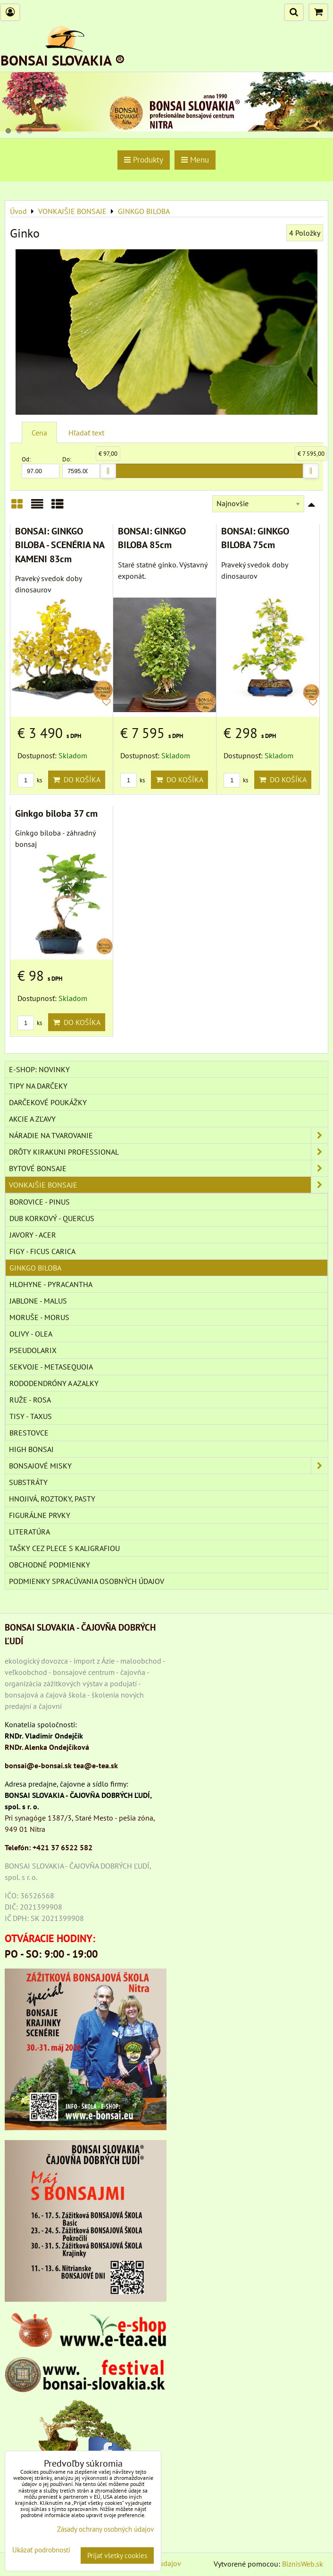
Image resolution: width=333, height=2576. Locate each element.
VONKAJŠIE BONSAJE (168, 1185)
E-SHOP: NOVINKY (39, 1069)
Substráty (28, 1482)
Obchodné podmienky (49, 1564)
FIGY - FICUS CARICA (42, 1251)
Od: (40, 466)
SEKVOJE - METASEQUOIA (51, 1366)
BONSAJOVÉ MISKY (168, 1466)
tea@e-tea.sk (96, 1765)
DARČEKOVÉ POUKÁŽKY (48, 1102)
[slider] (108, 470)
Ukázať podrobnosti (41, 2550)
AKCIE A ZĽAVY (32, 1119)
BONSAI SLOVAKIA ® (62, 60)
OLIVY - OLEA (30, 1333)
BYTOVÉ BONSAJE (168, 1168)
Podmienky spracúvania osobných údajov (86, 1581)
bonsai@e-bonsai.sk (38, 1765)
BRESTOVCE (29, 1432)
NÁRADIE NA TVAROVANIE (168, 1135)
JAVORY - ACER (32, 1234)
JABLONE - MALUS (38, 1300)
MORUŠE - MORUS (39, 1317)
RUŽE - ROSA (30, 1399)
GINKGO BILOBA (35, 1267)
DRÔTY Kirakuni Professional (168, 1152)
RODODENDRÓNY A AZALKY (54, 1383)
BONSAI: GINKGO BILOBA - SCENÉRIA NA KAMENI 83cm (59, 545)
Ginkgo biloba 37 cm (56, 813)
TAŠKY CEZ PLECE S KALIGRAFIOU (64, 1548)
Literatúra (29, 1531)
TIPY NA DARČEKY (38, 1086)
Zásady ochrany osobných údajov (105, 2529)
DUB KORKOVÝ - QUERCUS (51, 1218)
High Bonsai (31, 1449)
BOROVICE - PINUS (39, 1201)
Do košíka (76, 779)
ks (29, 780)
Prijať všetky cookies (117, 2555)
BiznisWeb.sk (302, 2563)
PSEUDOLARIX (33, 1350)
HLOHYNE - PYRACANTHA (50, 1284)
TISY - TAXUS (30, 1416)
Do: (81, 466)
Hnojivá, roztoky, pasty (52, 1498)
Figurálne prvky (39, 1515)
